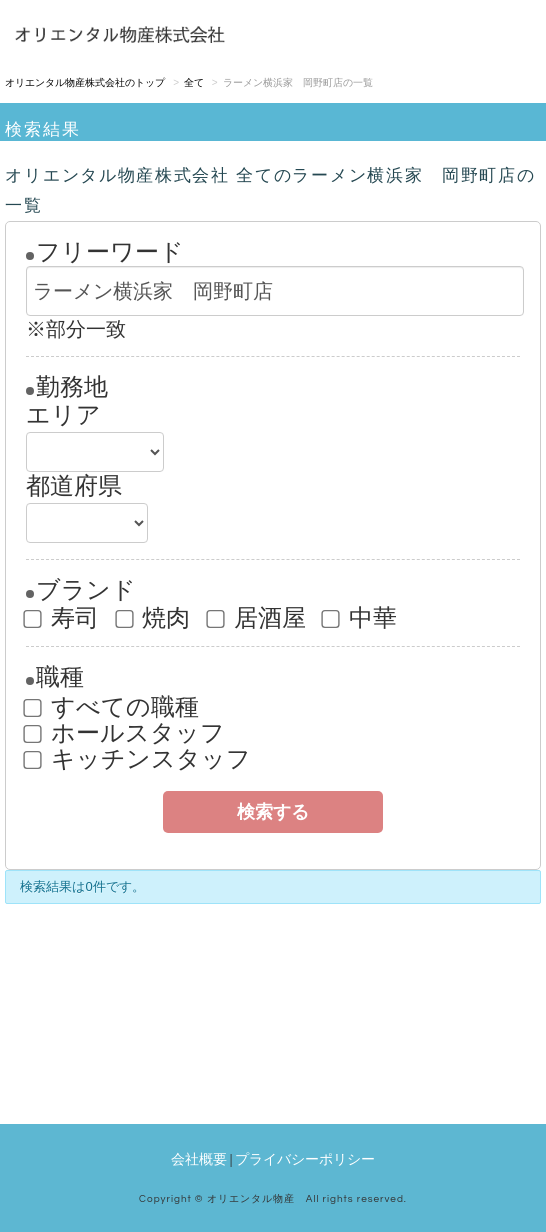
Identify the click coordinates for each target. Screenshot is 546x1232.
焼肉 (154, 618)
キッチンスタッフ (138, 759)
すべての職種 (112, 707)
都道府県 (74, 486)
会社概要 (199, 1159)
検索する (273, 812)
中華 (360, 618)
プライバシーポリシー (305, 1159)
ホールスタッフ (125, 733)
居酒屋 (257, 618)
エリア (63, 415)
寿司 (62, 618)
